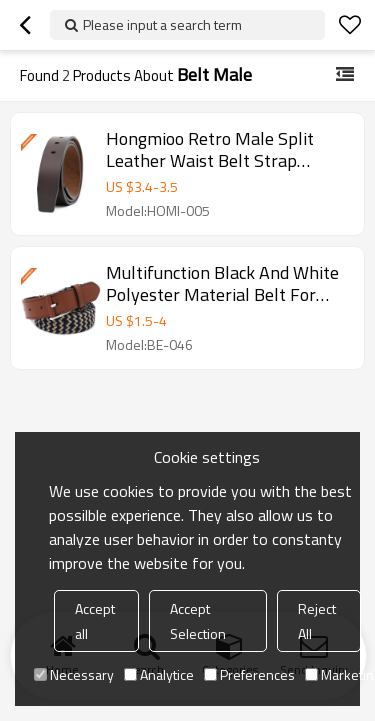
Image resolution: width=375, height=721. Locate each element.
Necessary (74, 674)
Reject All (317, 621)
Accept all (95, 621)
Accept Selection (198, 621)
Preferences (249, 674)
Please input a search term (162, 24)
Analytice (159, 674)
